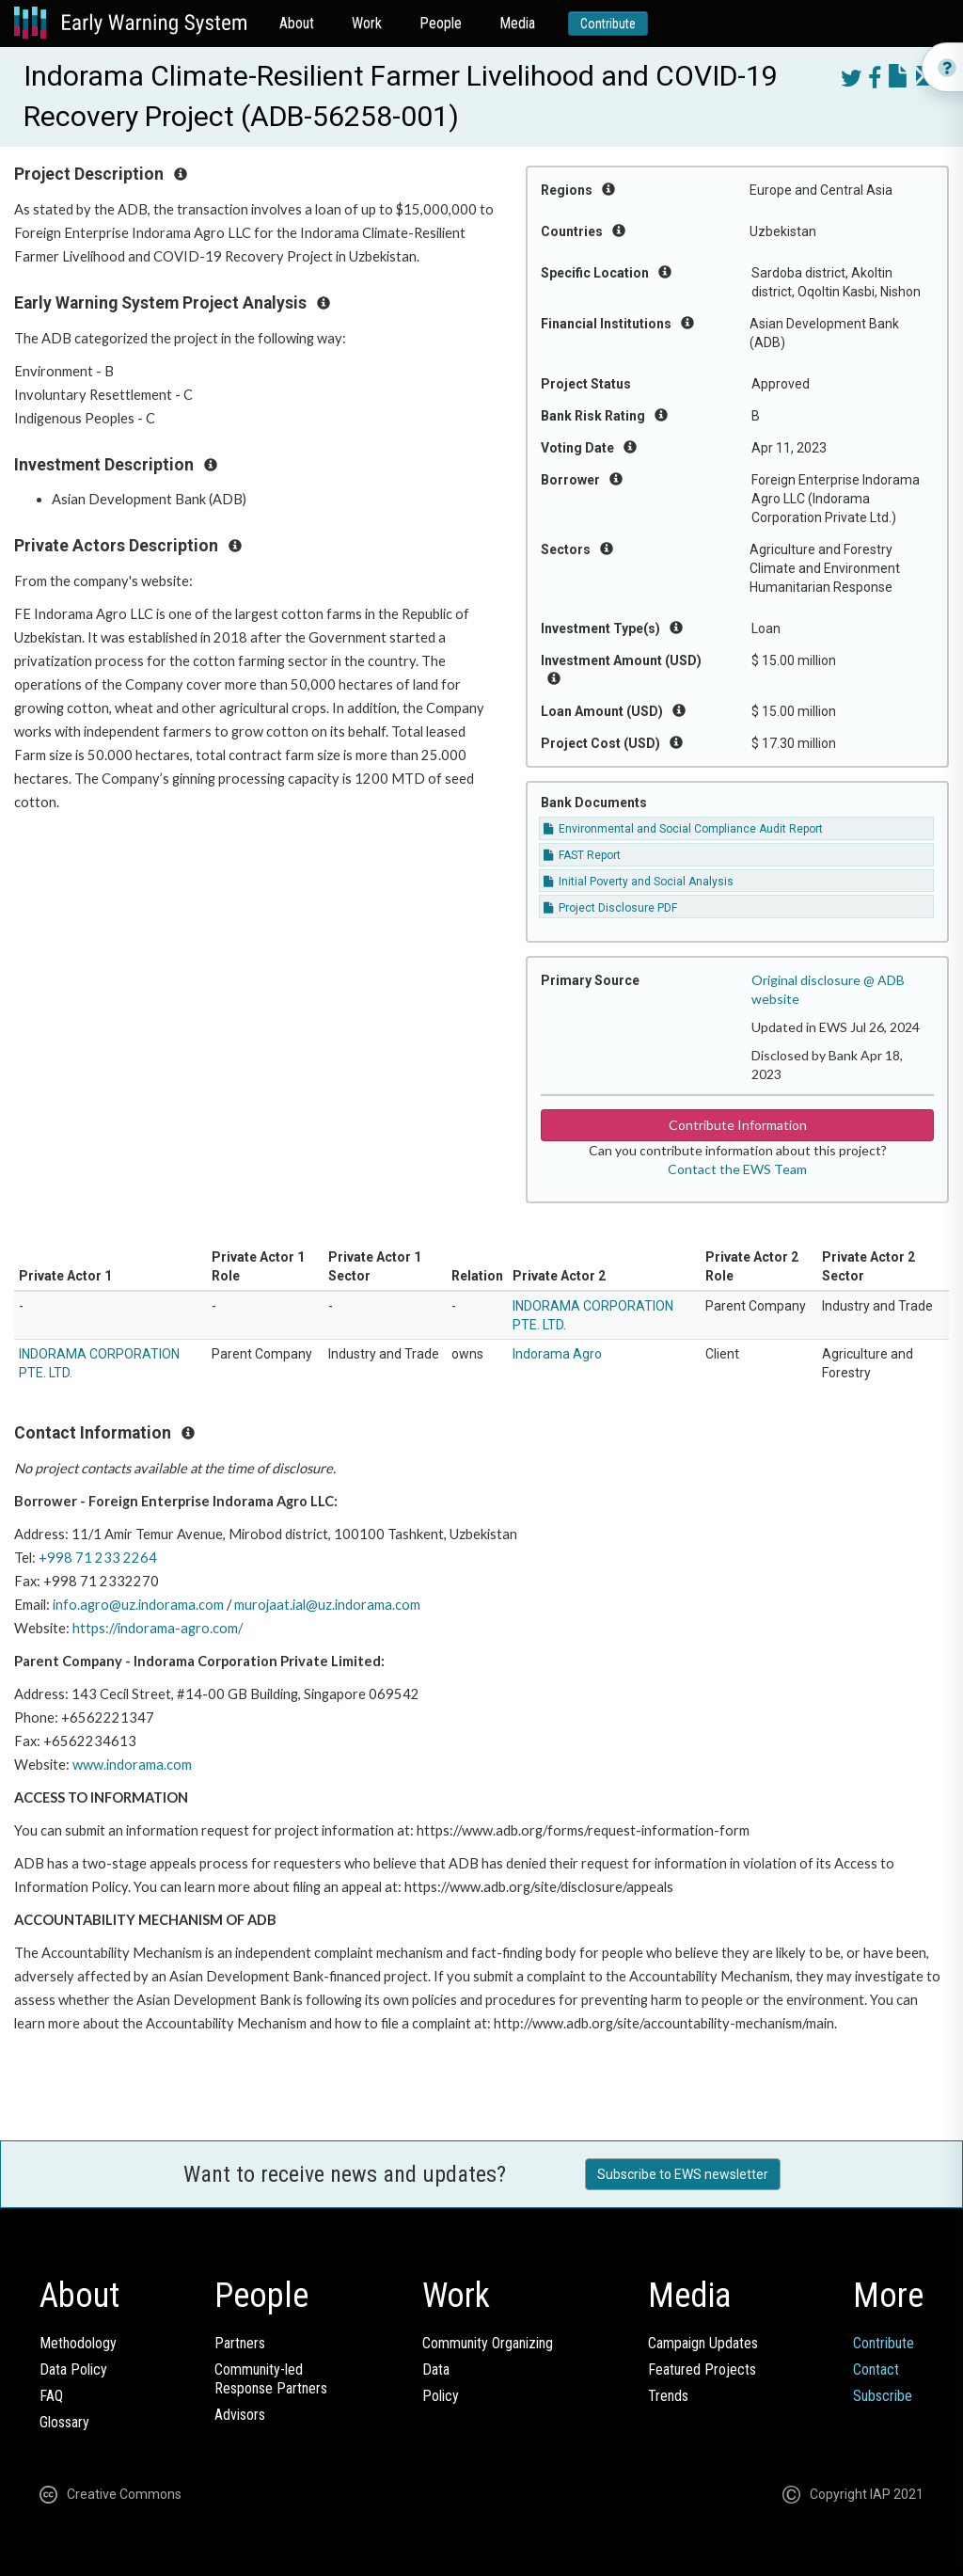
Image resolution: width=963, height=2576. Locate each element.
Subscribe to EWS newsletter (682, 2174)
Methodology (78, 2343)
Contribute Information (738, 1125)
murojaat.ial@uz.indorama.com (327, 1605)
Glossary (64, 2422)
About (296, 23)
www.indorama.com (132, 1765)
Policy (440, 2396)
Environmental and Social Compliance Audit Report (683, 828)
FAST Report (582, 855)
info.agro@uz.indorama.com (138, 1605)
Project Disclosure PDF (610, 907)
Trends (668, 2396)
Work (367, 23)
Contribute (608, 23)
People (440, 23)
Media (517, 23)
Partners (239, 2343)
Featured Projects (702, 2369)
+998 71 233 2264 (98, 1558)
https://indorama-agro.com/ (157, 1628)
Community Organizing (487, 2343)
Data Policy (73, 2369)
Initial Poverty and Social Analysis (639, 881)
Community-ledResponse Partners (270, 2379)
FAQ (51, 2396)
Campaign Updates (703, 2343)
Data (436, 2369)
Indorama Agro (557, 1353)
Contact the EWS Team (737, 1169)
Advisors (239, 2415)
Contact (876, 2369)
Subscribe (882, 2396)
